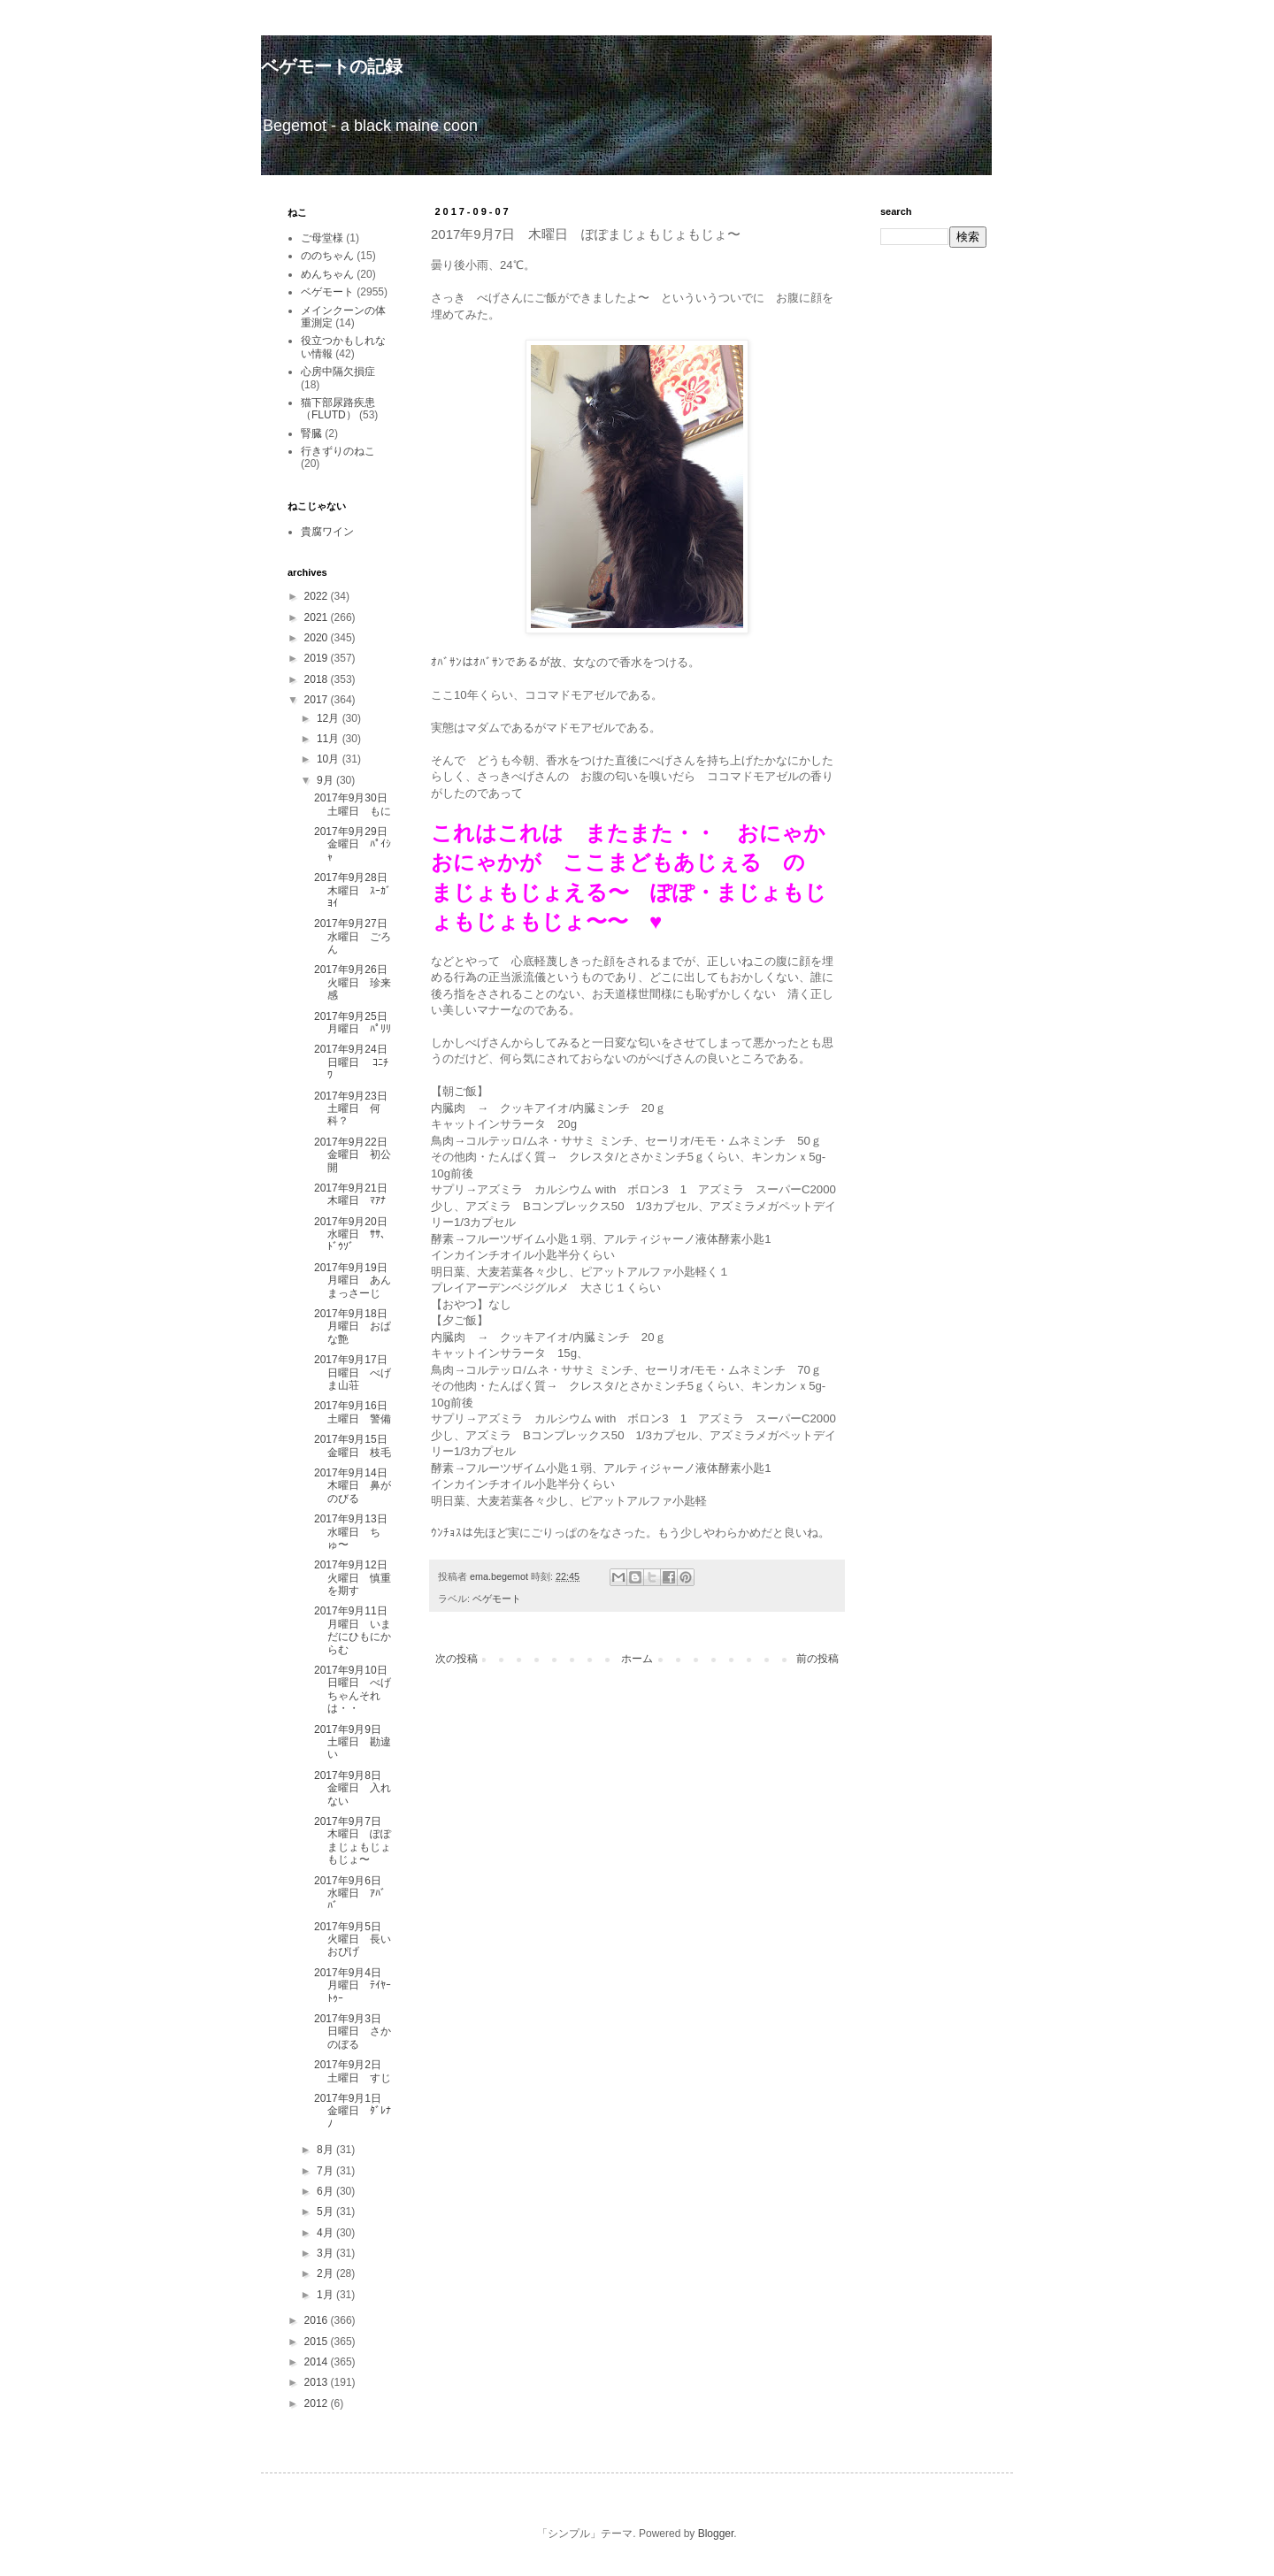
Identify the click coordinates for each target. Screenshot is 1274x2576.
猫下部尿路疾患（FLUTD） (338, 408)
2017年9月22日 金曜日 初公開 (356, 1155)
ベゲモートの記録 (332, 66)
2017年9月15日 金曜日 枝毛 (356, 1445)
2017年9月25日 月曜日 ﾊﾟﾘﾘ (356, 1022)
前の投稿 (817, 1658)
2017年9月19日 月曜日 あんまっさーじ (356, 1280)
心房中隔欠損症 (338, 371)
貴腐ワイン (327, 531)
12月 (329, 718)
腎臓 (311, 433)
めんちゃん (327, 274)
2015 (317, 2341)
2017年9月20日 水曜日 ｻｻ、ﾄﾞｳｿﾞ (356, 1234)
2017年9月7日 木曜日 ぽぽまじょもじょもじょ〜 (353, 1840)
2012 (317, 2403)
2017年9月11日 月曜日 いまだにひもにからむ (356, 1630)
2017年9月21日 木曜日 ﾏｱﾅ (356, 1194)
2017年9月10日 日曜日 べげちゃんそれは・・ (356, 1689)
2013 (317, 2382)
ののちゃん (327, 255)
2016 (317, 2320)
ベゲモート (496, 1598)
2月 (326, 2273)
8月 (326, 2149)
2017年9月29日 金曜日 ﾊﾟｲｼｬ (356, 844)
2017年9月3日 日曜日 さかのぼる (353, 2031)
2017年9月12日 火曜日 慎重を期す (356, 1578)
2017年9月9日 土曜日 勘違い (353, 1742)
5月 (326, 2211)
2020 (317, 638)
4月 (326, 2233)
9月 (326, 780)
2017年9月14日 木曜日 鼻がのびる (356, 1486)
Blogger (716, 2533)
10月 (329, 759)
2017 (317, 700)
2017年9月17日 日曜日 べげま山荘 (356, 1372)
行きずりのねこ (338, 451)
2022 (317, 596)
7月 (326, 2171)
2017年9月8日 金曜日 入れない (353, 1788)
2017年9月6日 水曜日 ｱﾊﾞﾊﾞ (353, 1893)
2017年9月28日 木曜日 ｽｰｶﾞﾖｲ (356, 890)
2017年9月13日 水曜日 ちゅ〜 (356, 1532)
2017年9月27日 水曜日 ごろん (356, 936)
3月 (326, 2253)
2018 (317, 679)
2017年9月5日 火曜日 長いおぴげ (353, 1939)
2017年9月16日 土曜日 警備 (356, 1411)
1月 (326, 2294)
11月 (329, 738)
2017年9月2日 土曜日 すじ (353, 2070)
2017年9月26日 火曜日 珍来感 (356, 982)
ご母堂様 (322, 238)
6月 (326, 2191)
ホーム (637, 1658)
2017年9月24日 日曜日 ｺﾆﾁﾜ (356, 1062)
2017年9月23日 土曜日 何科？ (356, 1109)
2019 (317, 658)
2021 (317, 617)
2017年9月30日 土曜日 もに (356, 804)
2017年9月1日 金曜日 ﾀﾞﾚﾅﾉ (353, 2111)
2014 (317, 2362)
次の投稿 (456, 1658)
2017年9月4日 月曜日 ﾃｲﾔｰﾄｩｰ (353, 1985)
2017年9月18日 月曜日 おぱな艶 (356, 1326)
